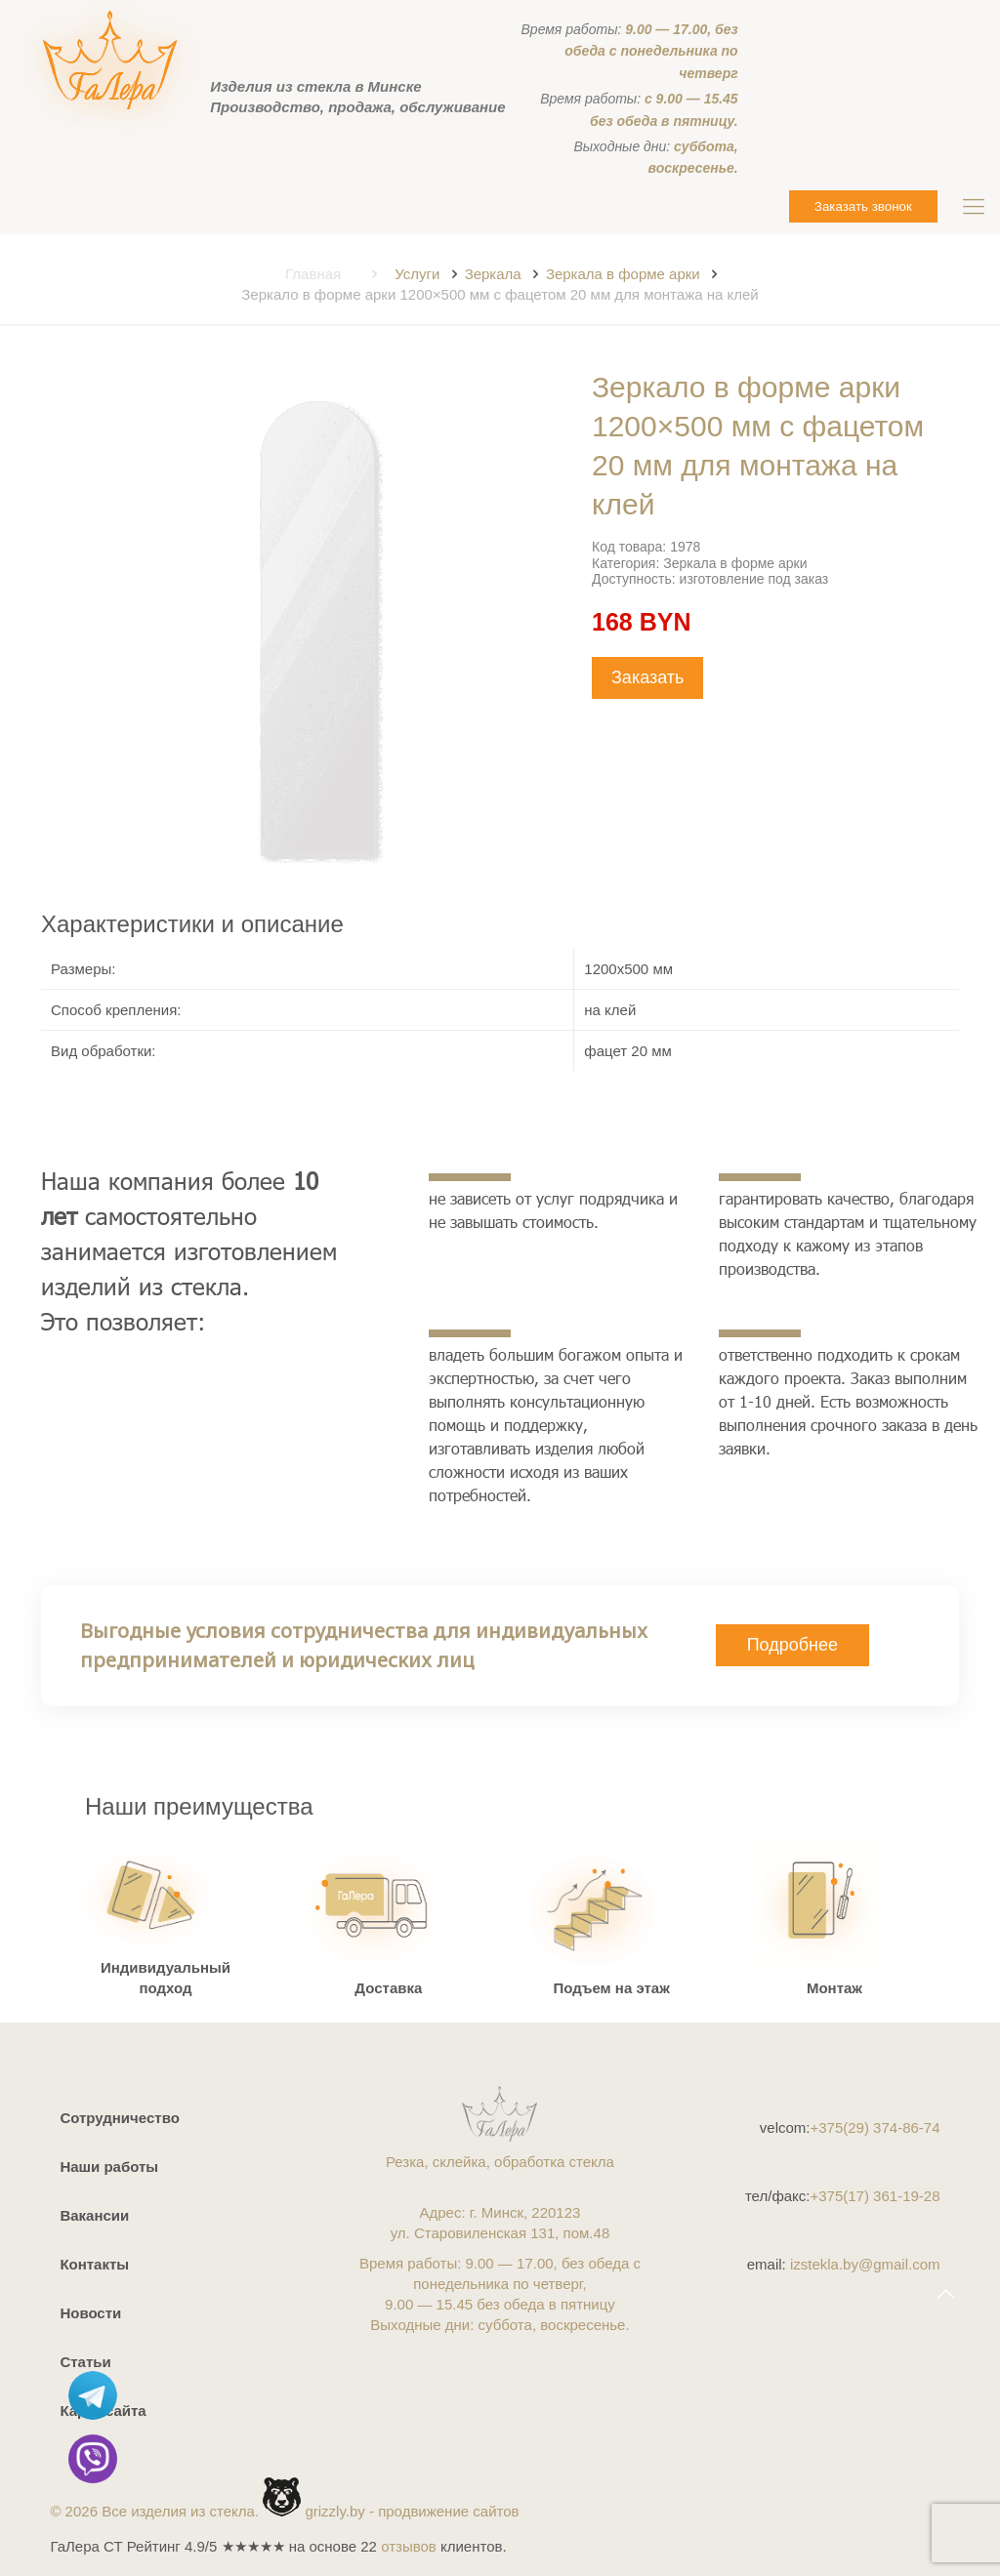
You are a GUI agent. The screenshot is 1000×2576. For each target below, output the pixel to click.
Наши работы (109, 2166)
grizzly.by (334, 2511)
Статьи (85, 2361)
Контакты (94, 2264)
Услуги (417, 274)
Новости (90, 2313)
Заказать (647, 677)
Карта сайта (103, 2410)
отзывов (409, 2546)
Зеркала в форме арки (623, 274)
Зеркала (493, 274)
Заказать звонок (863, 206)
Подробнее (792, 1645)
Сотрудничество (119, 2117)
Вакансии (94, 2215)
